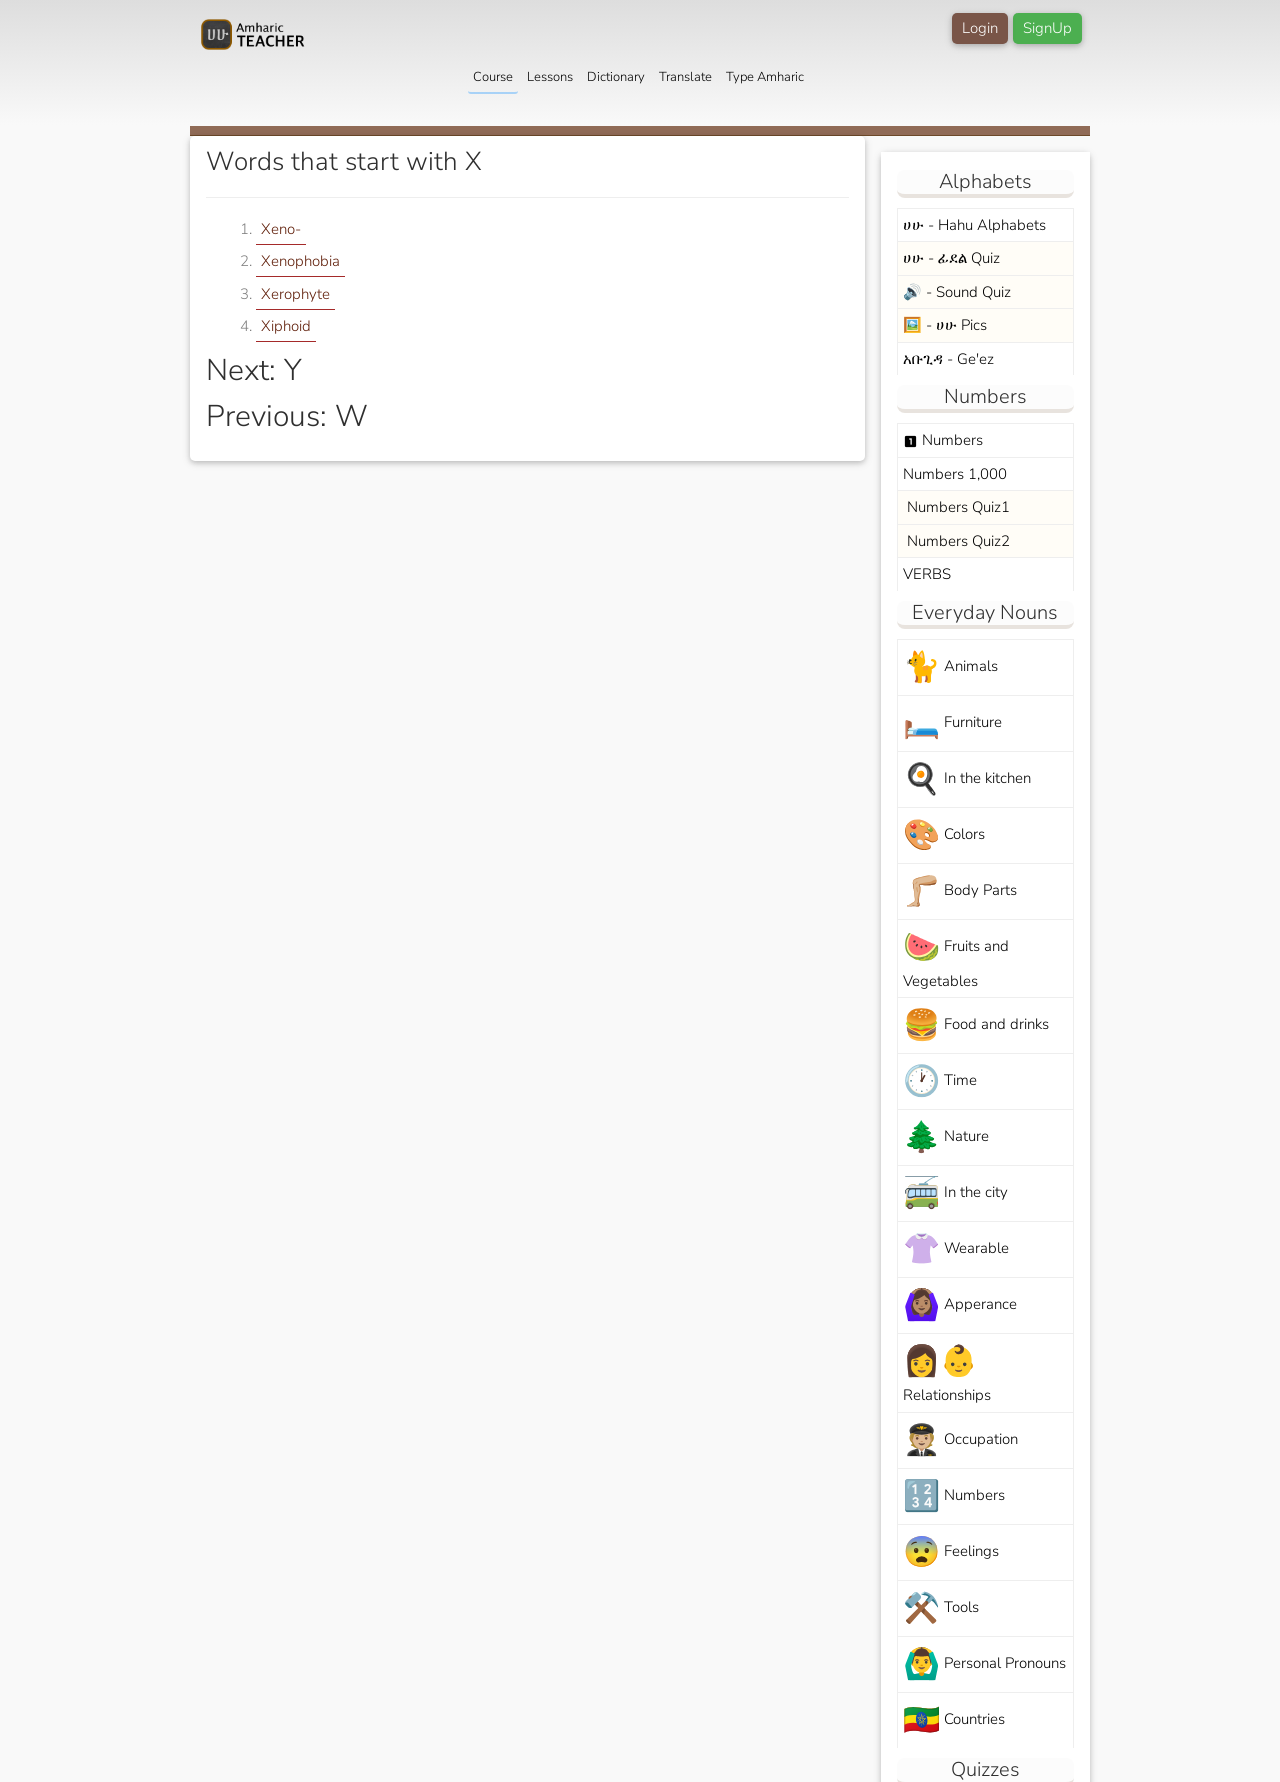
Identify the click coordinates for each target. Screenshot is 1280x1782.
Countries (954, 1720)
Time (940, 1081)
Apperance (960, 1305)
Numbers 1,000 (955, 474)
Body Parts (960, 891)
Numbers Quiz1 (956, 507)
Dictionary (616, 77)
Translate (685, 77)
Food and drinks (976, 1025)
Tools (941, 1608)
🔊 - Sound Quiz (957, 292)
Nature (946, 1137)
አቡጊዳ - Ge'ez (948, 359)
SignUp (1047, 28)
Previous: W (287, 416)
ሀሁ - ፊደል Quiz (951, 258)
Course (493, 77)
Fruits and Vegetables (956, 959)
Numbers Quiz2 (956, 541)
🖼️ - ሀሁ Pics (945, 325)
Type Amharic (765, 77)
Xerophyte (295, 294)
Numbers (943, 440)
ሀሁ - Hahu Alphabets (974, 225)
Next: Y (254, 370)
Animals (950, 667)
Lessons (550, 77)
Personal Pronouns (984, 1664)
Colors (944, 835)
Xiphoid (286, 326)
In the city (955, 1193)
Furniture (952, 723)
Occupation (960, 1440)
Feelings (951, 1552)
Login (980, 28)
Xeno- (281, 229)
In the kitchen (967, 779)
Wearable (956, 1249)
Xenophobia (300, 261)
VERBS (927, 574)
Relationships (947, 1373)
